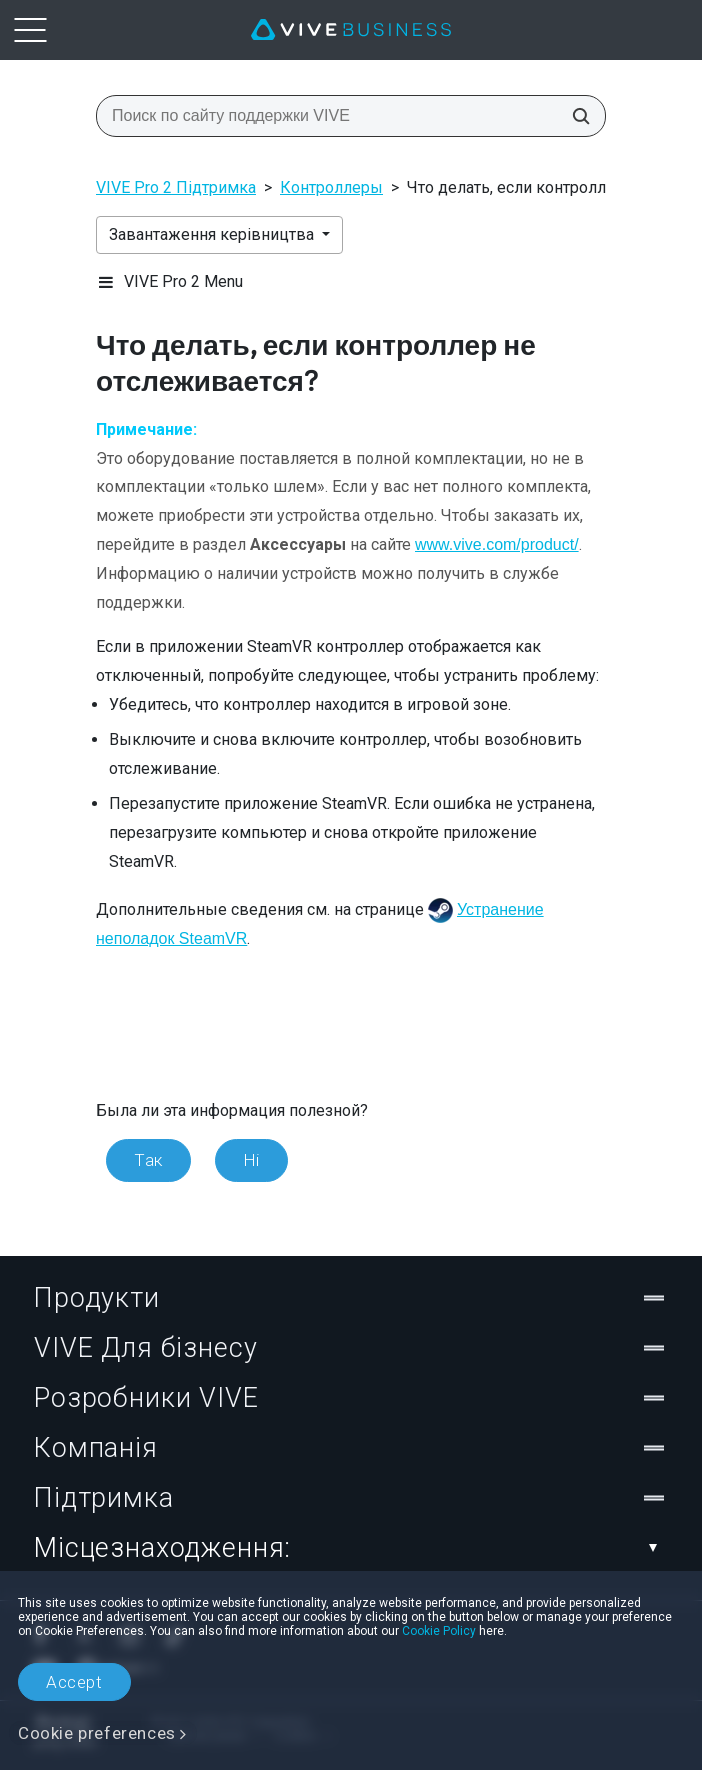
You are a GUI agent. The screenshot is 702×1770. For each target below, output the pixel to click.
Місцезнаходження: (351, 1548)
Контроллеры (331, 187)
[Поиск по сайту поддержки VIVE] (575, 116)
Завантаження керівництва (213, 234)
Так (148, 1160)
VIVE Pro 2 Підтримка (176, 187)
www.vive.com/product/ (497, 544)
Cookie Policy (439, 1631)
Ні (251, 1160)
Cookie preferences (97, 1733)
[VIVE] (351, 30)
